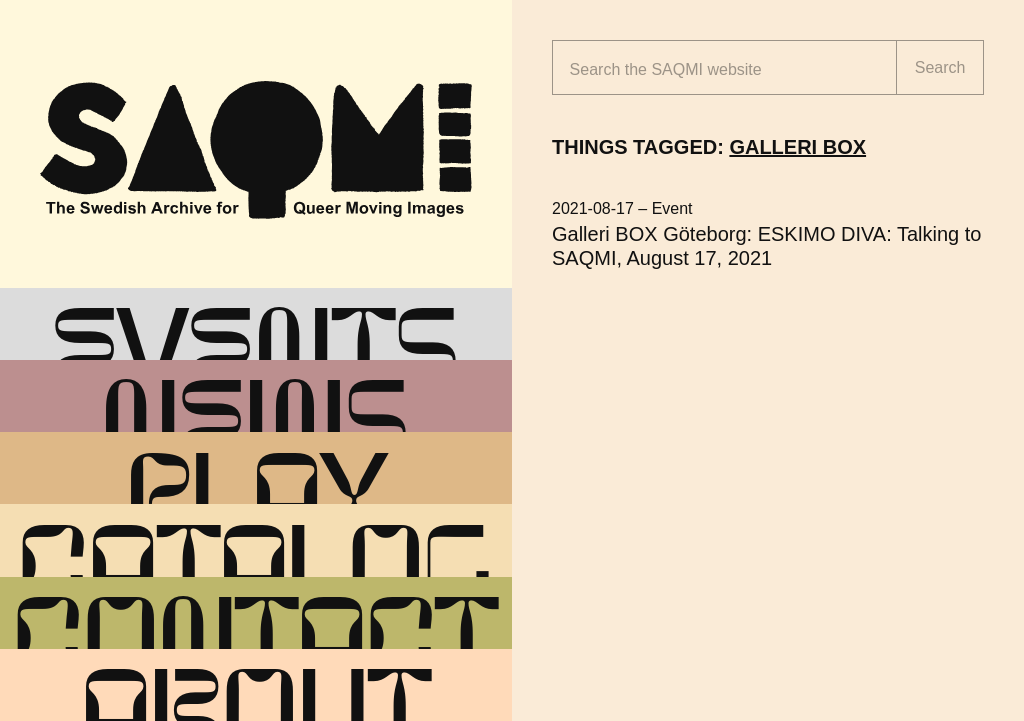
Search (940, 67)
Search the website (666, 69)
